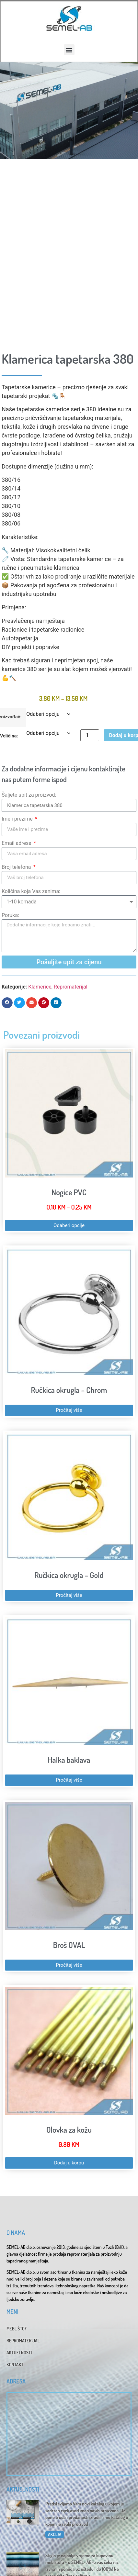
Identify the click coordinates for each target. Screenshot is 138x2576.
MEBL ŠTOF (16, 2328)
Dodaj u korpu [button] (69, 2163)
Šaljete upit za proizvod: (29, 795)
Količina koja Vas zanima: (31, 891)
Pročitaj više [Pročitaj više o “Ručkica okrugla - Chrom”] (69, 1410)
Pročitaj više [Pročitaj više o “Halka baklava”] (69, 1780)
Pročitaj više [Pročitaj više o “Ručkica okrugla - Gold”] (69, 1595)
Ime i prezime (18, 819)
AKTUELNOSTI (19, 2352)
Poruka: (10, 915)
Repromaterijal (70, 987)
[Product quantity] (89, 735)
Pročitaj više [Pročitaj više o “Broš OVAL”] (69, 1965)
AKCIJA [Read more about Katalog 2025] (54, 2534)
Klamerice (39, 987)
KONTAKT (14, 2364)
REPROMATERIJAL (23, 2340)
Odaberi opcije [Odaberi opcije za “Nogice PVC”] (69, 1225)
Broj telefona (17, 867)
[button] (69, 49)
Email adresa (17, 843)
